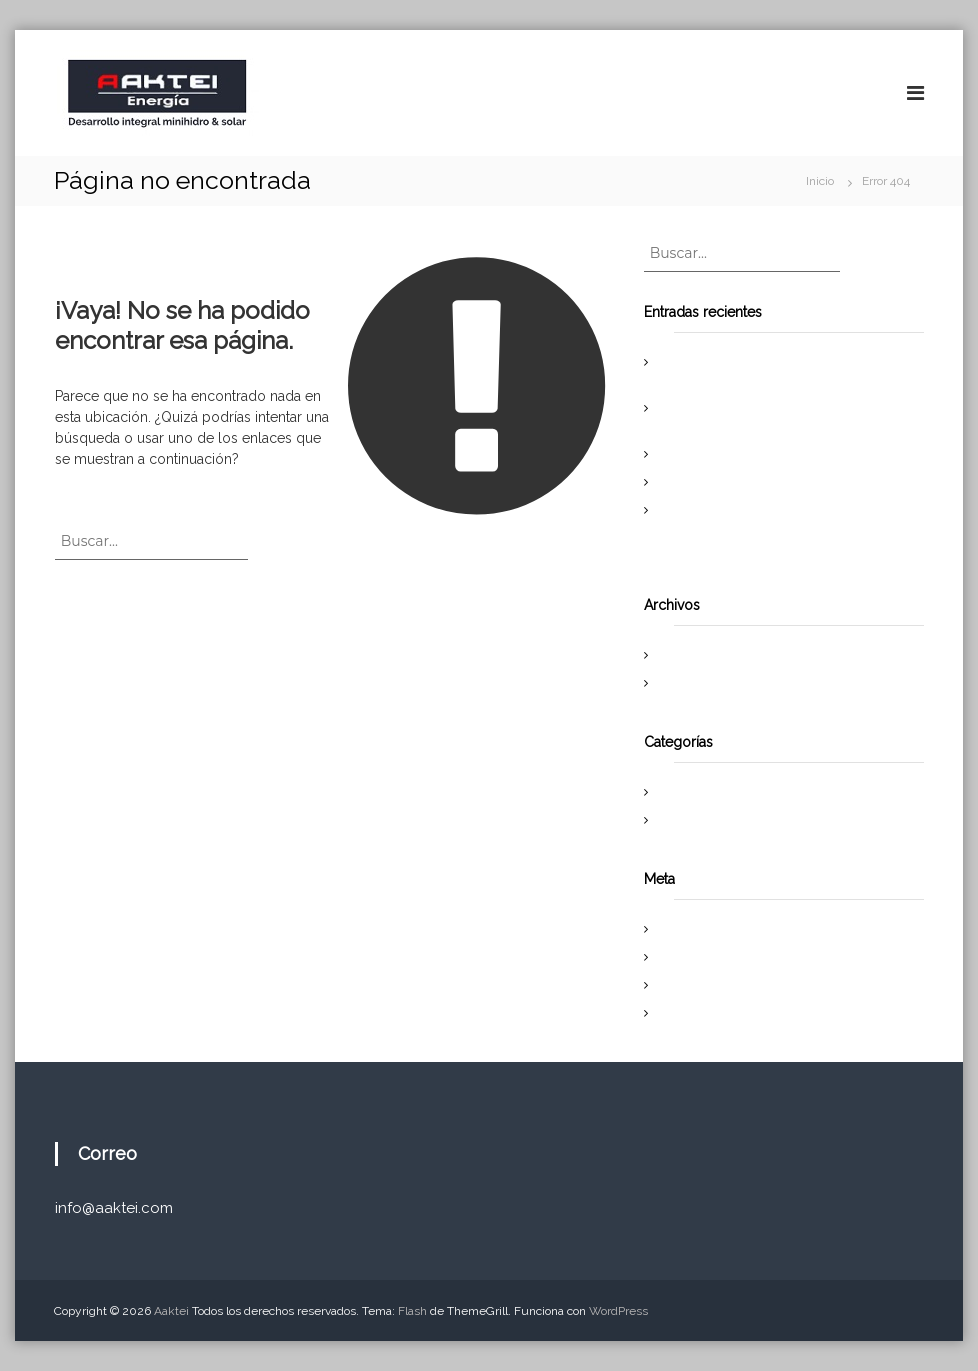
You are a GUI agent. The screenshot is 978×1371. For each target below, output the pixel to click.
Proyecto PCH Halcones (727, 454)
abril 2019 (690, 655)
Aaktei (171, 1311)
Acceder (686, 929)
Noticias (685, 792)
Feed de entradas (711, 957)
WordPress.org (703, 1013)
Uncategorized (704, 820)
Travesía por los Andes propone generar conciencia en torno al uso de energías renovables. (770, 528)
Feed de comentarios (721, 985)
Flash (412, 1311)
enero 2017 (694, 683)
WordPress (618, 1311)
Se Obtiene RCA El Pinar (729, 482)
